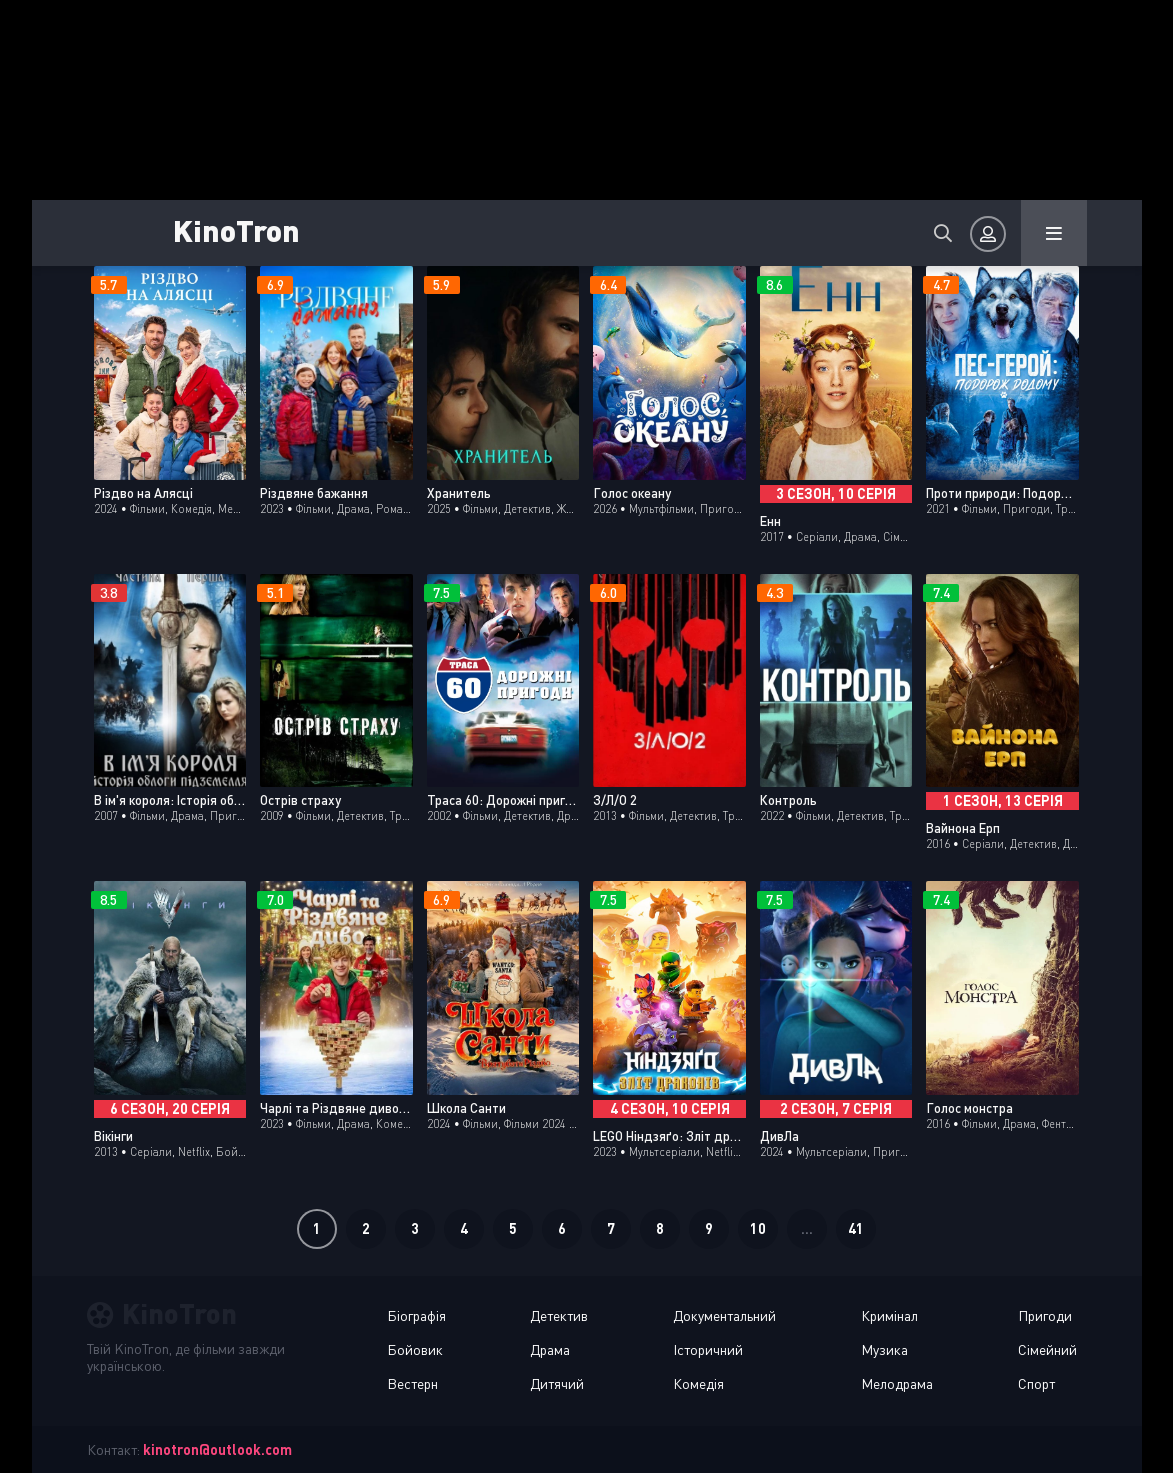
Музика (884, 1349)
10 (758, 1228)
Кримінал (889, 1315)
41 (856, 1228)
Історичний (708, 1349)
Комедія (698, 1383)
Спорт (1036, 1383)
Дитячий (557, 1383)
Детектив (559, 1315)
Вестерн (412, 1383)
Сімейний (1047, 1349)
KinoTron (236, 229)
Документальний (724, 1315)
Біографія (416, 1315)
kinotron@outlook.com (217, 1449)
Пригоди (1045, 1315)
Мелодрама (897, 1383)
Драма (550, 1349)
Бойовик (415, 1349)
